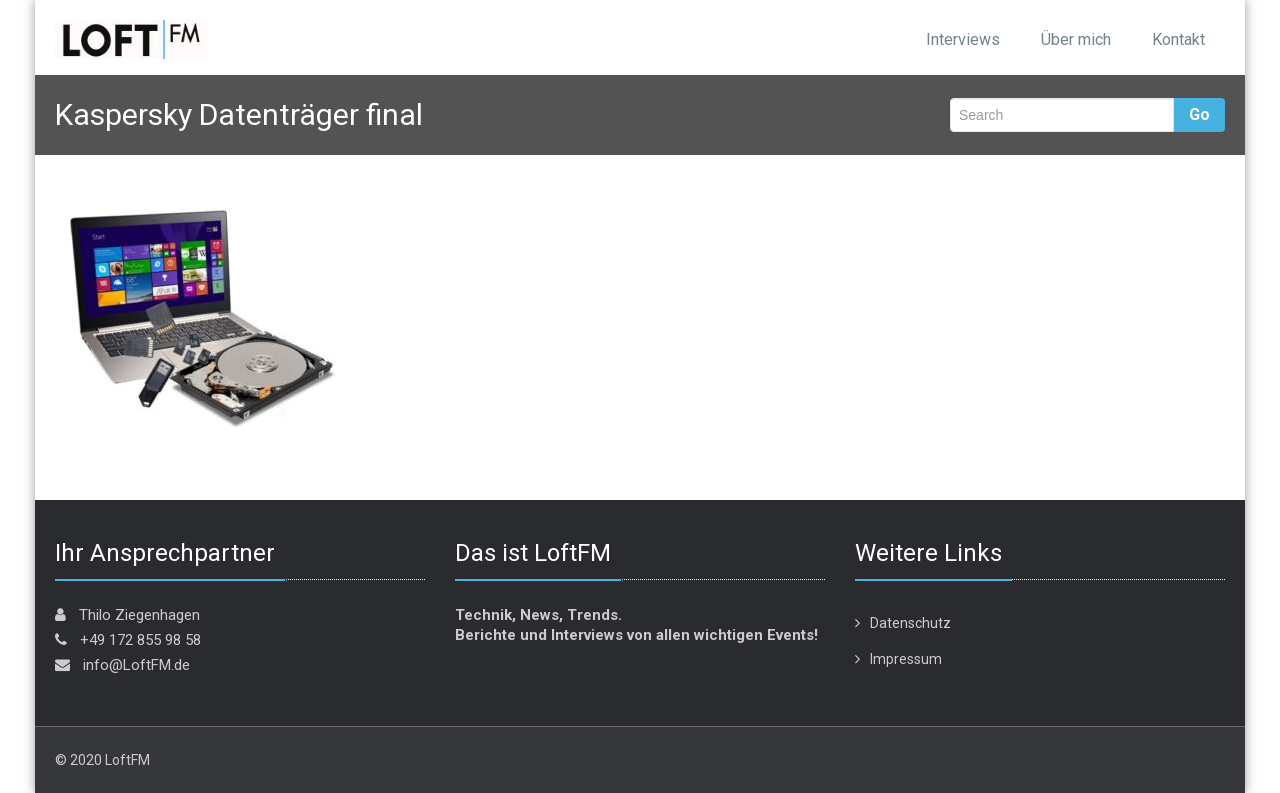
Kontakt (1178, 39)
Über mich (1076, 39)
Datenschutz (910, 623)
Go (1199, 114)
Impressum (906, 659)
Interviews (963, 39)
